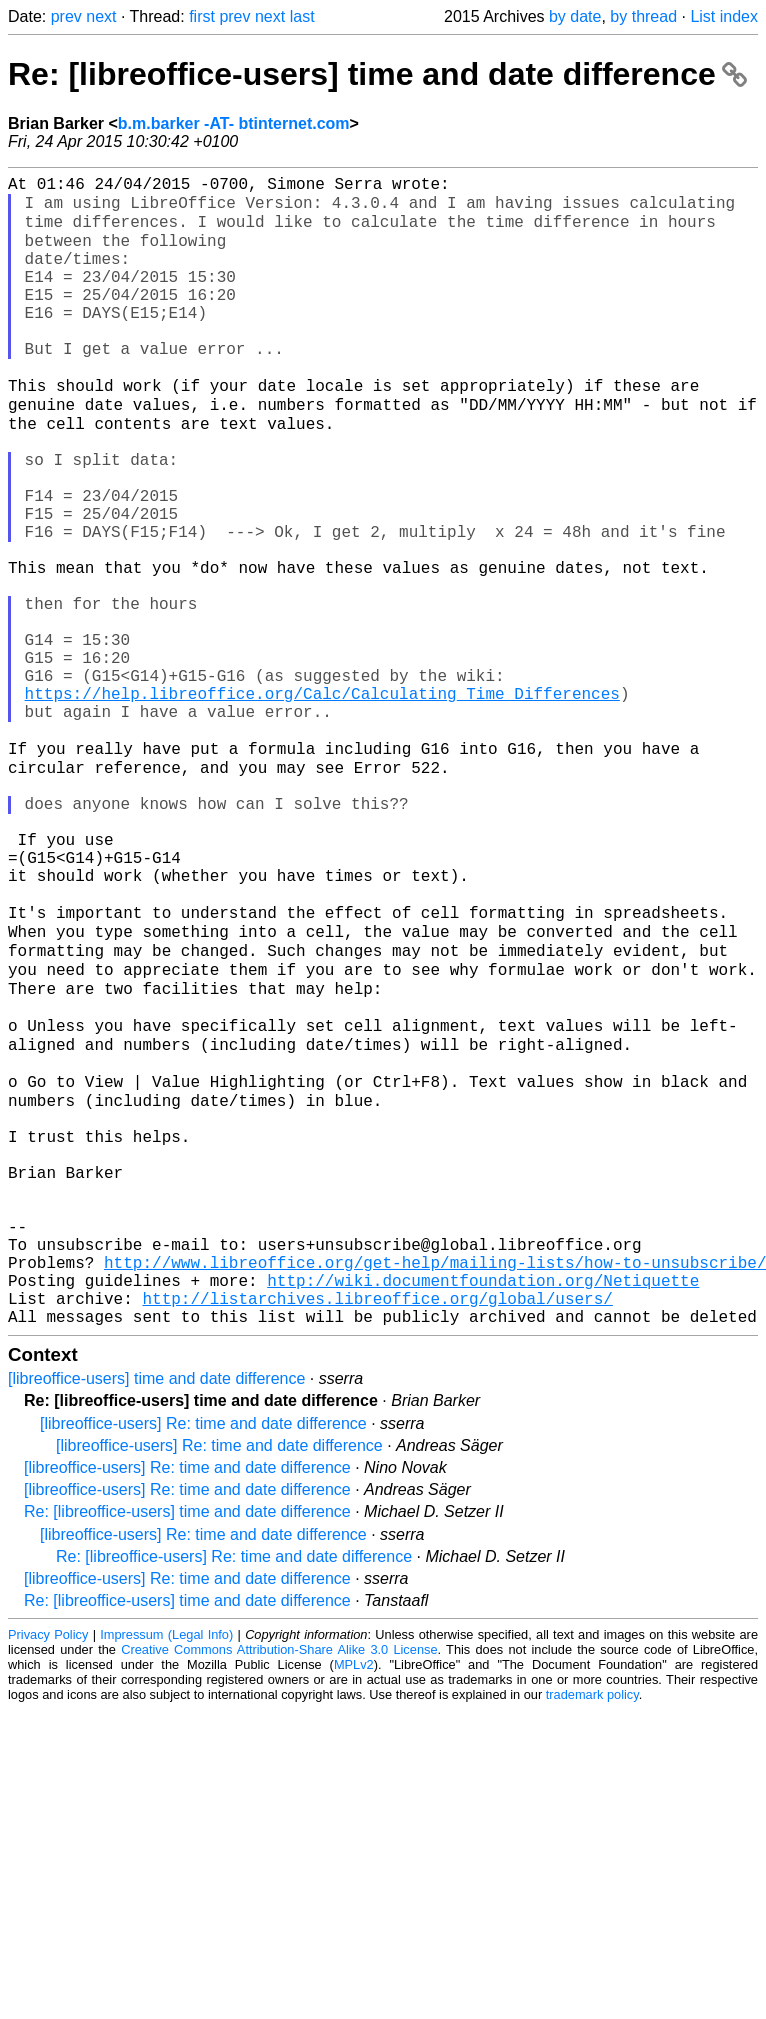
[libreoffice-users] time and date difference (156, 1613)
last (302, 16)
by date (575, 16)
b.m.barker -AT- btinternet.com (234, 123)
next (101, 16)
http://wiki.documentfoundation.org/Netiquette (483, 1507)
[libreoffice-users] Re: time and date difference (203, 1658)
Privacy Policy (48, 1869)
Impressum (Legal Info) (166, 1869)
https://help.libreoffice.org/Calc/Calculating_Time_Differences (322, 803)
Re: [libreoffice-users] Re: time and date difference (234, 1791)
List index (724, 16)
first (202, 16)
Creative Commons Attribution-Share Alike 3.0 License (279, 1884)
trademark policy (592, 1929)
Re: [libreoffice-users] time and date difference (377, 74)
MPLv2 (354, 1899)
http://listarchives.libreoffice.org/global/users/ (377, 1529)
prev (66, 16)
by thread (643, 16)
